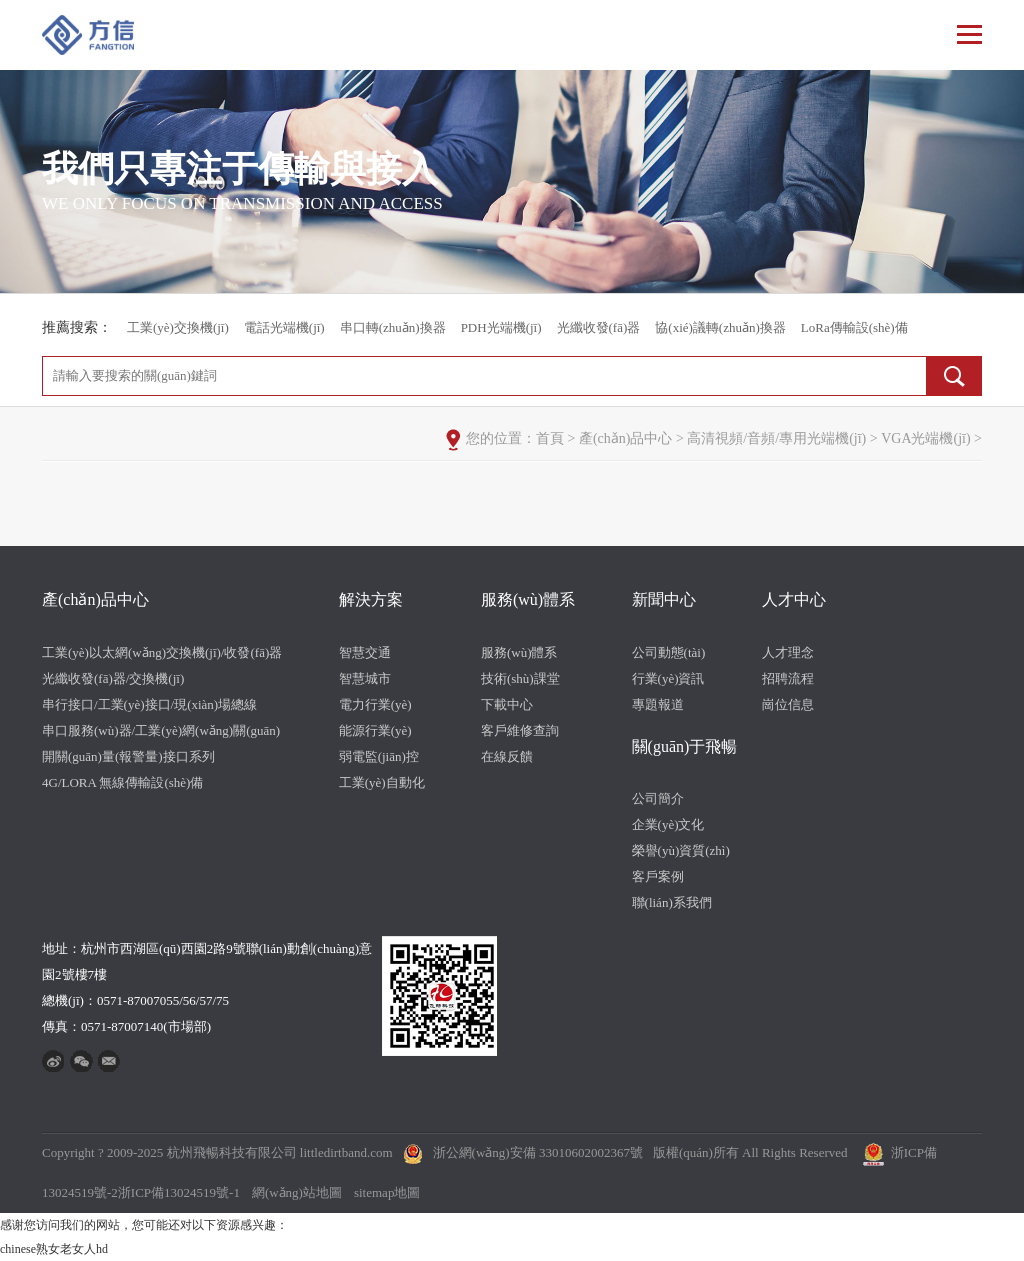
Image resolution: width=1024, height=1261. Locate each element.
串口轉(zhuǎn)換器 (393, 327)
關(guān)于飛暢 (685, 746)
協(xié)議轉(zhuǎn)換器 (720, 327)
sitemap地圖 (387, 1192)
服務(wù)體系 (528, 599)
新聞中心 (664, 599)
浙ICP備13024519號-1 (179, 1192)
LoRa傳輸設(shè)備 (854, 327)
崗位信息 (788, 704)
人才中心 (794, 599)
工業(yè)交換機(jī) (178, 327)
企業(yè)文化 (668, 824)
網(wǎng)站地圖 (297, 1192)
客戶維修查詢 (520, 730)
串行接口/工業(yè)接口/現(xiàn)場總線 (149, 704)
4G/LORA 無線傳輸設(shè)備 (122, 782)
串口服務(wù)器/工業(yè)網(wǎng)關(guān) (161, 730)
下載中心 (507, 704)
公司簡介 (658, 798)
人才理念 (788, 652)
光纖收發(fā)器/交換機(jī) (113, 678)
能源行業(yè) (375, 730)
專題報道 (658, 704)
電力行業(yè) (375, 704)
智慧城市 (365, 678)
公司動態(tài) (669, 652)
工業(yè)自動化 (382, 782)
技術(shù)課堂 (520, 678)
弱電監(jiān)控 (379, 756)
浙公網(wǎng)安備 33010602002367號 (538, 1152)
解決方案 (371, 599)
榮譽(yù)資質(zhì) (681, 850)
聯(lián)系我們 (672, 902)
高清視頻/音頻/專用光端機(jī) (776, 438)
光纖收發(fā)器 (599, 327)
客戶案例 (658, 876)
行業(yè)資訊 (668, 678)
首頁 (550, 438)
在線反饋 (507, 756)
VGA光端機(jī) (925, 438)
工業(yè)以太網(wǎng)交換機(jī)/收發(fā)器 (162, 652)
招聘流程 (788, 678)
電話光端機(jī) (284, 327)
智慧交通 (365, 652)
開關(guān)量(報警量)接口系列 (128, 756)
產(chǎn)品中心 (626, 438)
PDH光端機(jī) (501, 327)
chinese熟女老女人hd (54, 1249)
